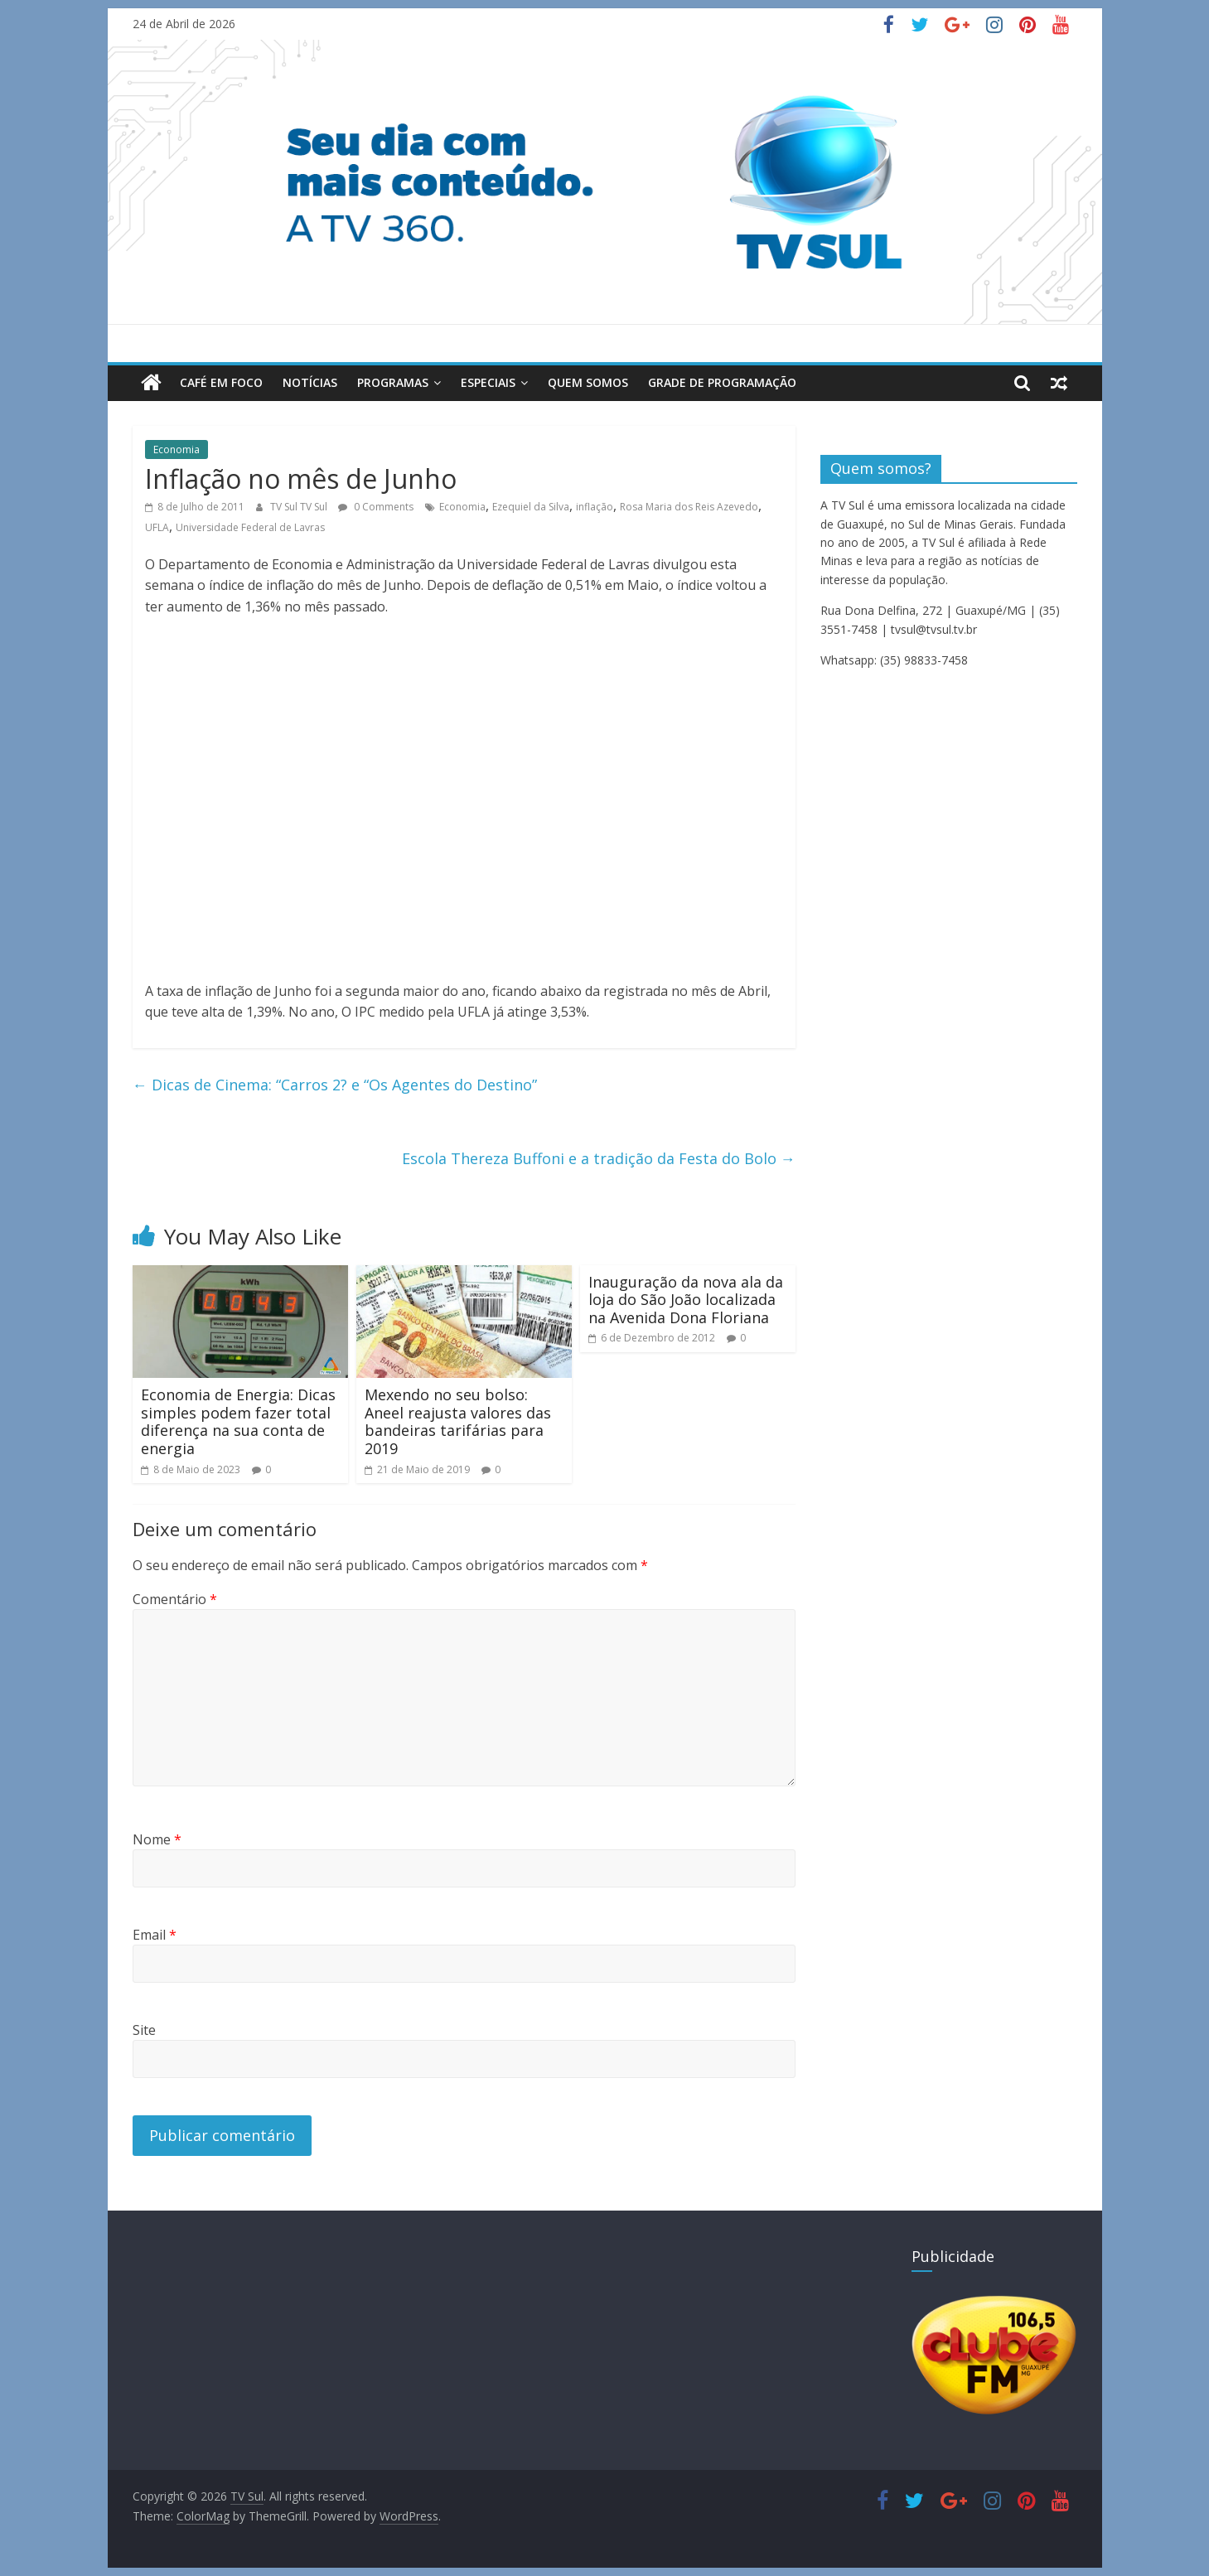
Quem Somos (588, 382)
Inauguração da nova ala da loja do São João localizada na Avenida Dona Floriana (685, 1299)
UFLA (157, 527)
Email (155, 1935)
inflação (594, 507)
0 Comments (375, 507)
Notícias (310, 382)
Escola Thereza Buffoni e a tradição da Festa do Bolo (599, 1158)
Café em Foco (221, 382)
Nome (157, 1839)
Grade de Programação (722, 382)
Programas (392, 382)
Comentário (175, 1599)
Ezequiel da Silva (530, 507)
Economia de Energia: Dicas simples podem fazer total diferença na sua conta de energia (238, 1421)
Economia (176, 449)
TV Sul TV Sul (300, 507)
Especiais (488, 382)
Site (144, 2030)
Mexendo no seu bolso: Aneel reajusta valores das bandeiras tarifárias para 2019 (458, 1421)
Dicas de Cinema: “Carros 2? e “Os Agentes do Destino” (335, 1085)
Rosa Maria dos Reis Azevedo (689, 507)
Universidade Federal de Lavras (250, 527)
